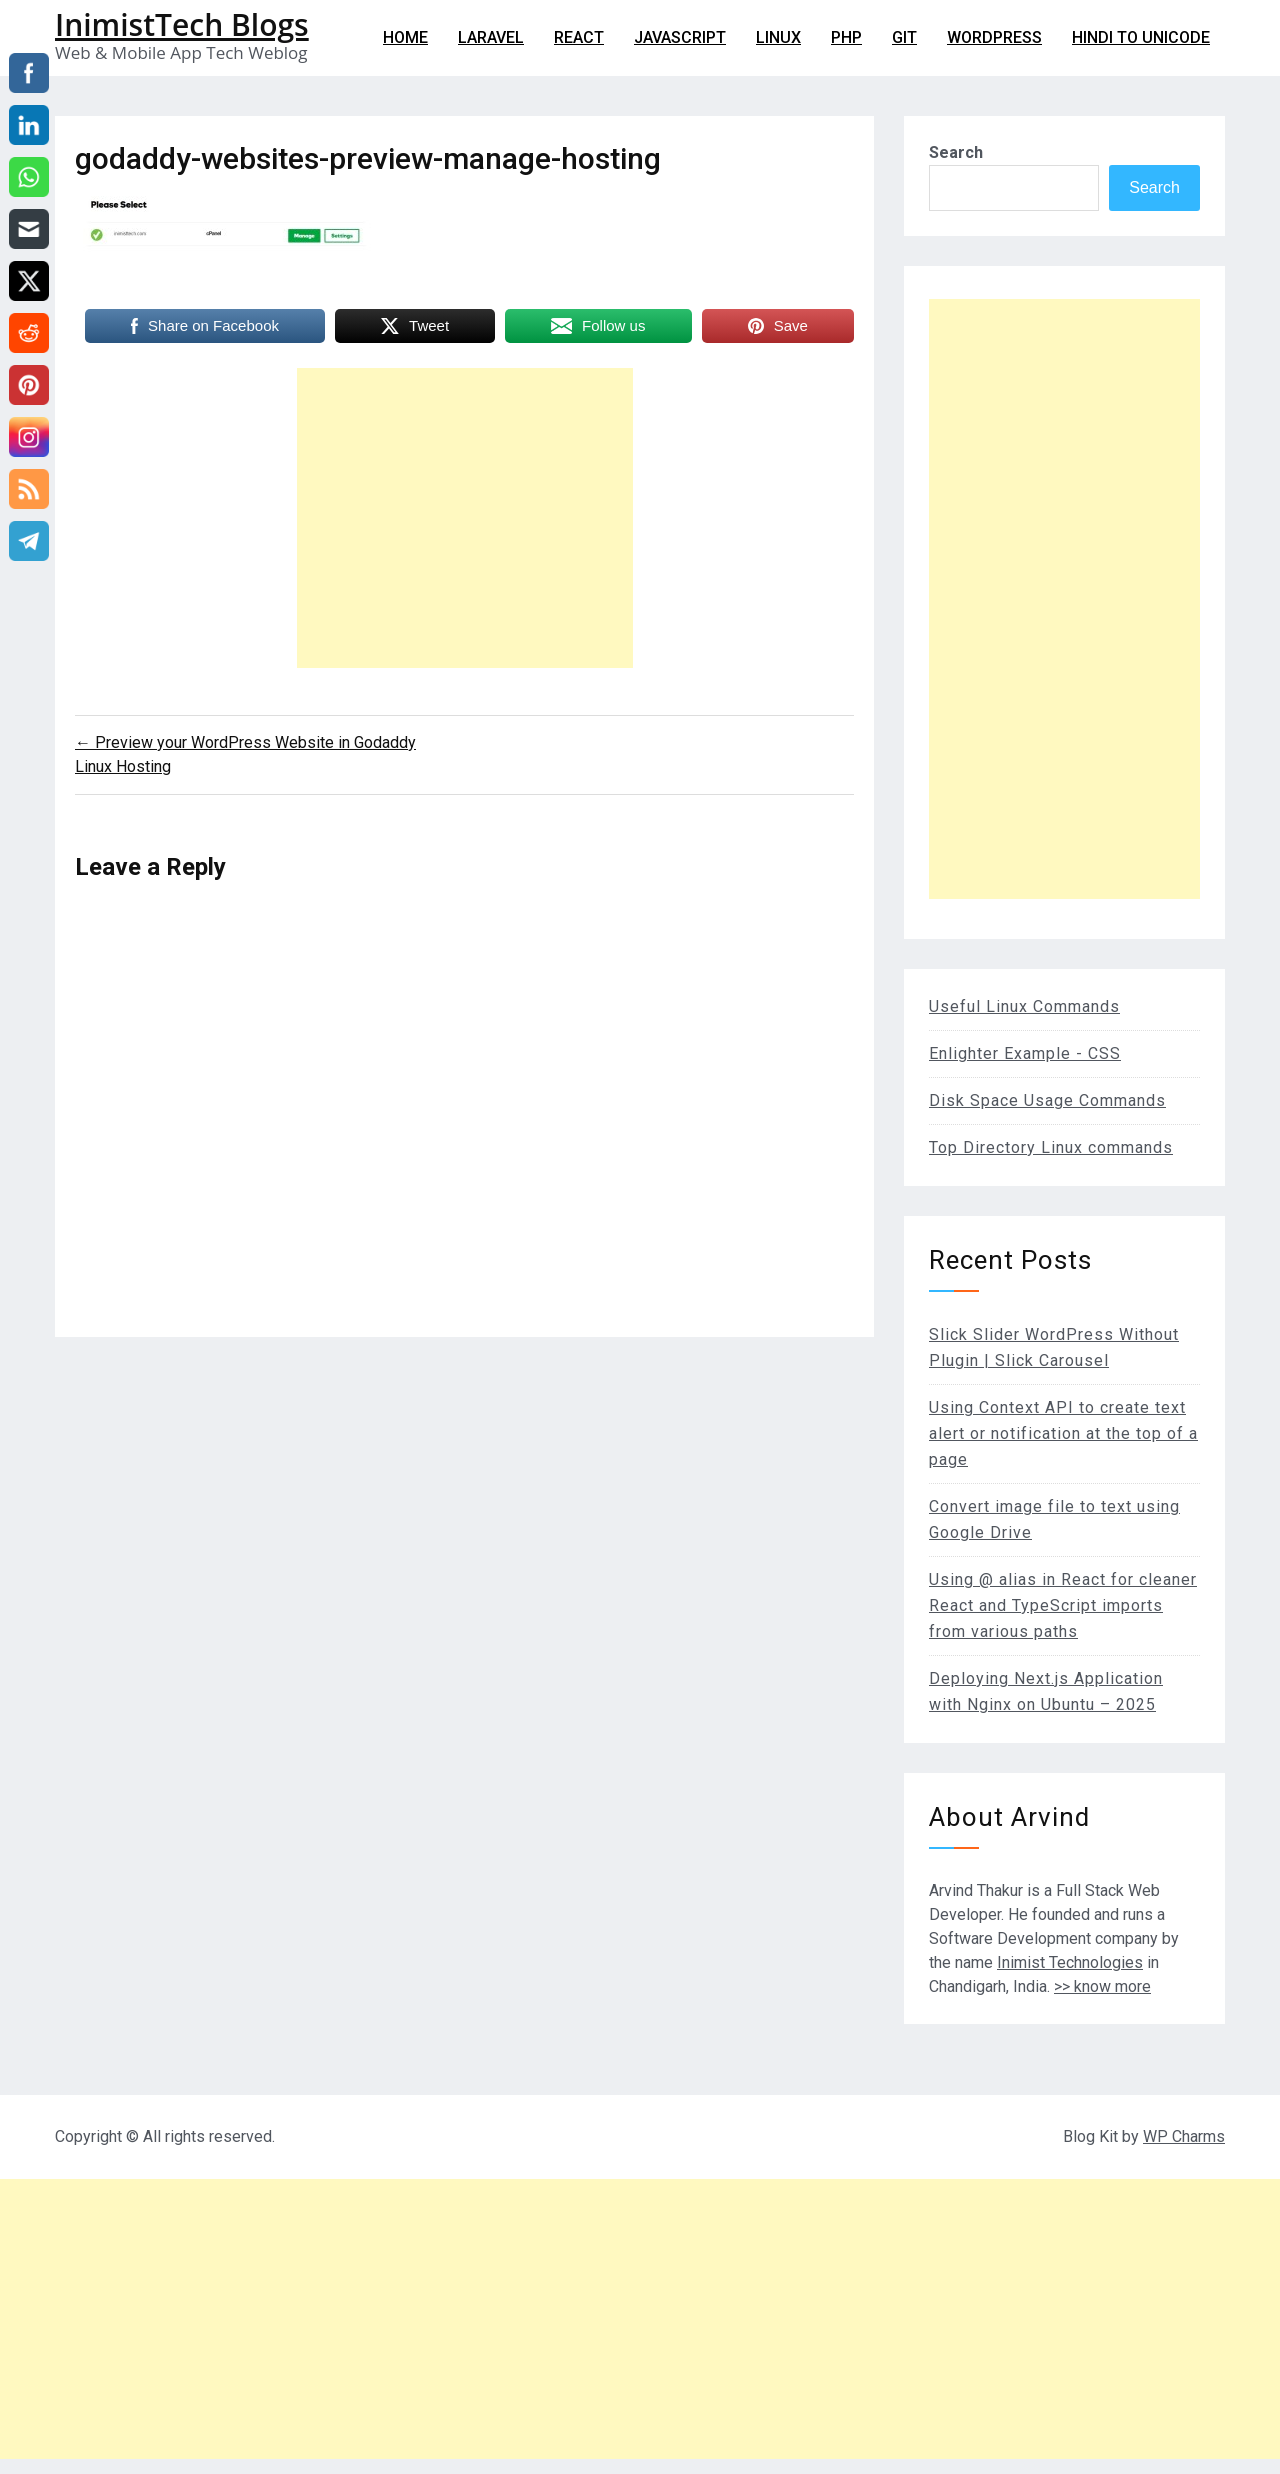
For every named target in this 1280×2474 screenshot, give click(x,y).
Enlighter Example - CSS (1025, 1053)
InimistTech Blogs (182, 24)
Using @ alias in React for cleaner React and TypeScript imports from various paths (1063, 1605)
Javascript (680, 37)
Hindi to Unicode (1141, 37)
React (579, 37)
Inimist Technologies (1070, 1962)
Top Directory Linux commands (1051, 1147)
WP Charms (1184, 2136)
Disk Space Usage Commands (1047, 1100)
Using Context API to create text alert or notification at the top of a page (1063, 1433)
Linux (778, 37)
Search (956, 152)
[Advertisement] (465, 518)
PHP (846, 37)
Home (405, 37)
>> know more (1102, 1986)
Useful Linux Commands (1024, 1006)
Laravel (491, 37)
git (904, 37)
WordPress (994, 37)
